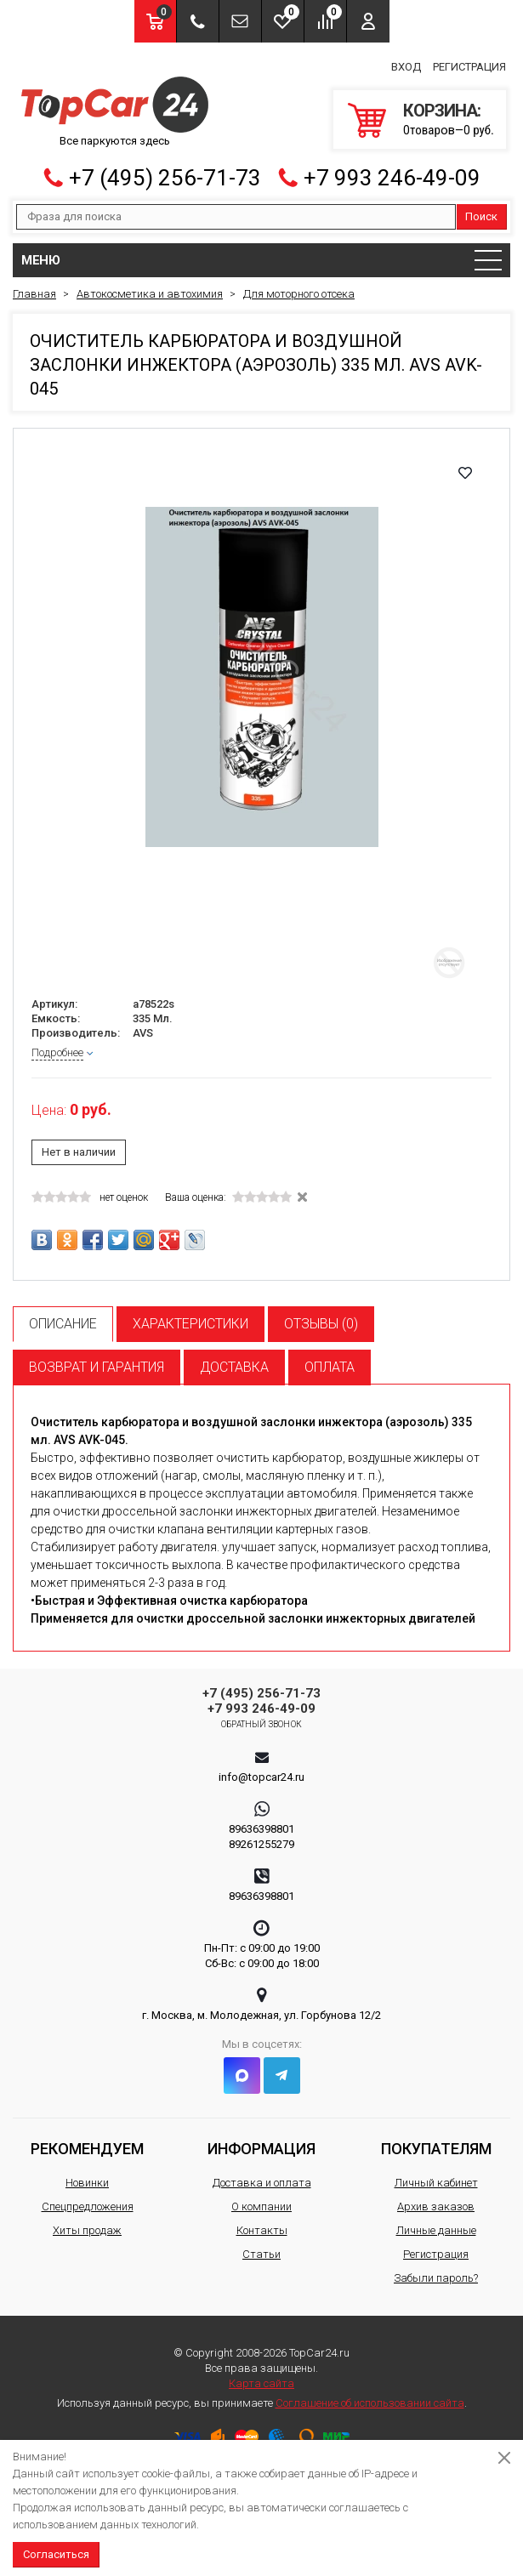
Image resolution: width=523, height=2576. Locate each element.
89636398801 (261, 1829)
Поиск (481, 216)
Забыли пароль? (436, 2278)
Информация (261, 2149)
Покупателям (436, 2149)
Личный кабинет (436, 2182)
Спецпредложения (88, 2206)
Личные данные (436, 2230)
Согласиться (56, 2554)
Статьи (261, 2254)
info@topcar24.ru (261, 1777)
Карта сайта (261, 2383)
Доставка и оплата (262, 2182)
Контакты (261, 2230)
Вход (406, 66)
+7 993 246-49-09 (392, 177)
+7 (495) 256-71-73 (165, 177)
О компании (261, 2206)
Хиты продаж (87, 2230)
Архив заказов (436, 2206)
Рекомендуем (87, 2149)
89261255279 (261, 1844)
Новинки (87, 2182)
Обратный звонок (261, 1724)
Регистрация (469, 66)
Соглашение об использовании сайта (370, 2403)
